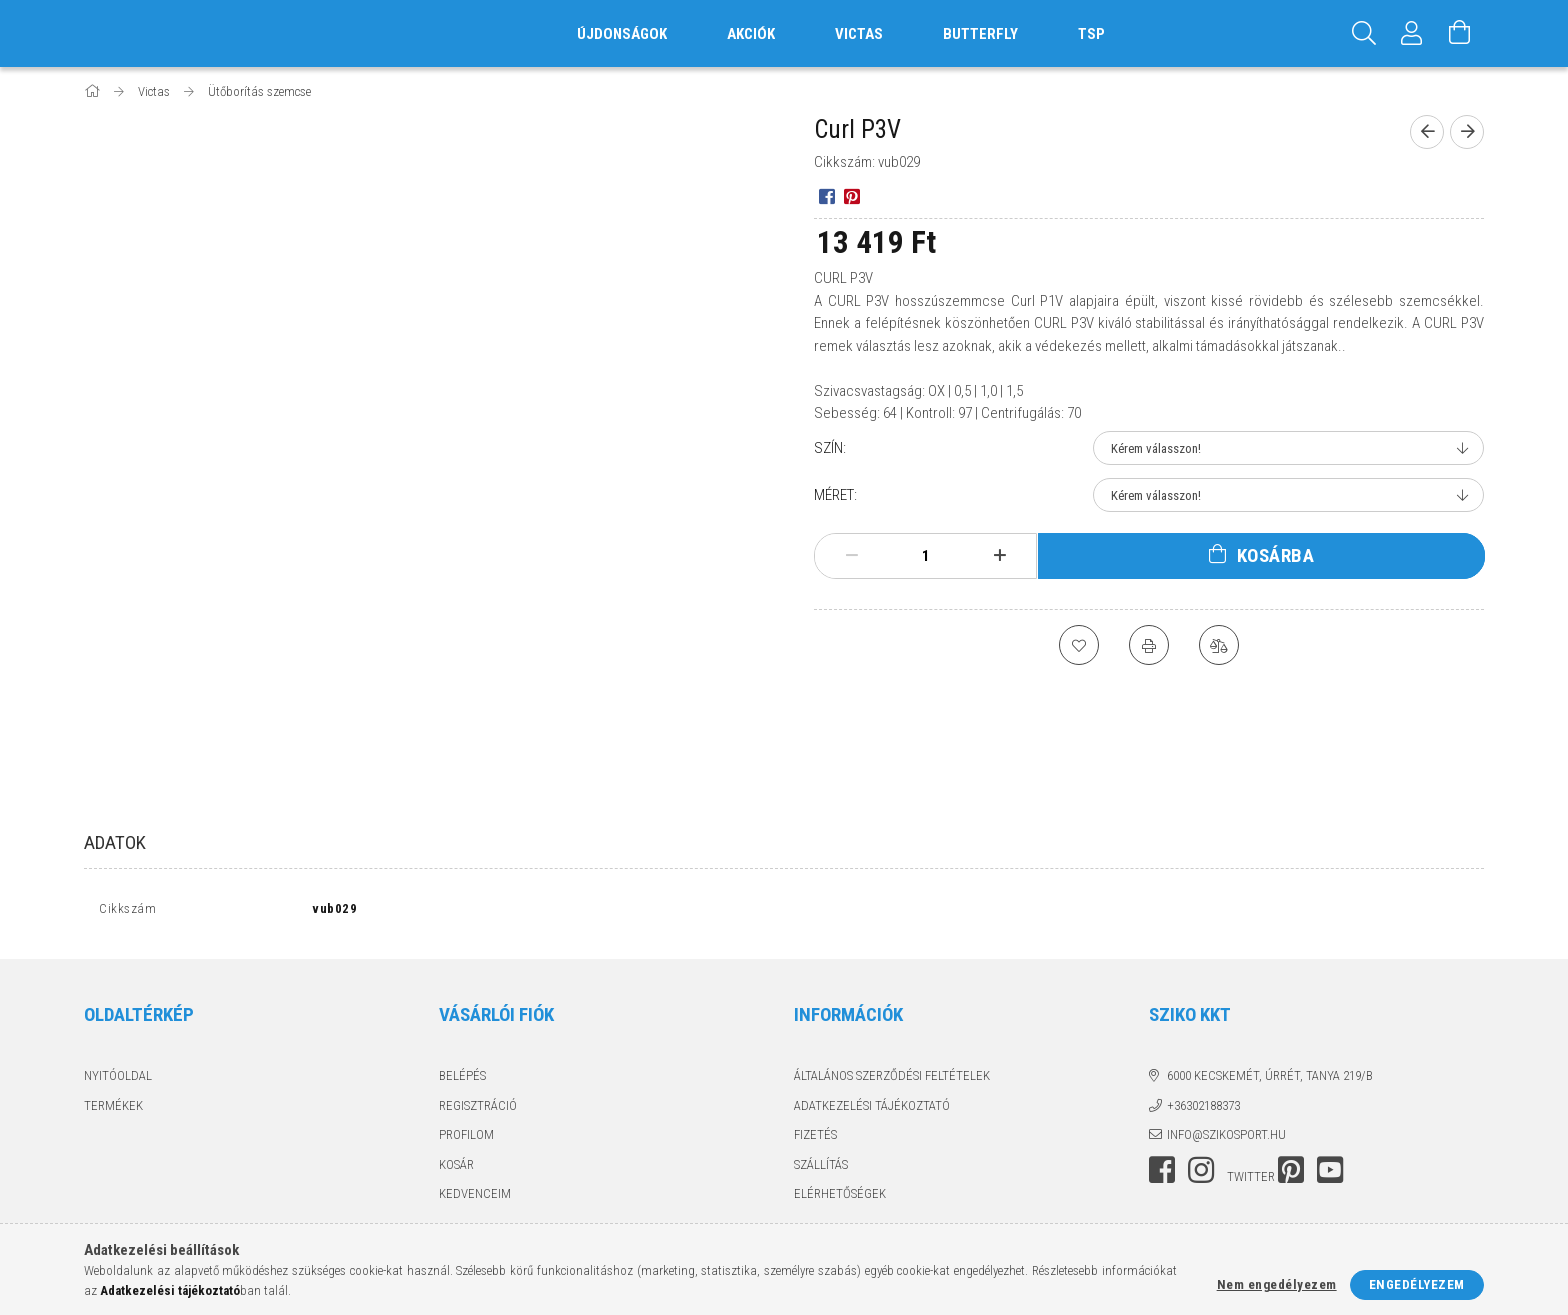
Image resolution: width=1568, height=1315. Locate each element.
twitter (1251, 1180)
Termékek (113, 1109)
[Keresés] (1364, 33)
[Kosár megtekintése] (1460, 33)
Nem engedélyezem (1277, 1284)
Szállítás (821, 1168)
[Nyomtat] (1149, 645)
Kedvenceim (475, 1198)
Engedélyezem (1417, 1284)
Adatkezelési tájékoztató (872, 1109)
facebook (1162, 1174)
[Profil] (1412, 33)
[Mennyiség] (926, 556)
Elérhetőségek (840, 1198)
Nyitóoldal (118, 1080)
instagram (1201, 1174)
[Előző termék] (1427, 132)
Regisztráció (478, 1109)
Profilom (466, 1139)
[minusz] (852, 556)
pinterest (1291, 1174)
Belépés (462, 1080)
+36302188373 (1203, 1109)
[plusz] (1000, 556)
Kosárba (1276, 555)
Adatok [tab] (115, 842)
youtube (1330, 1174)
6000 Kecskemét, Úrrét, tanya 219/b (1270, 1080)
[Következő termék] (1467, 132)
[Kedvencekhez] (1079, 645)
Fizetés (815, 1139)
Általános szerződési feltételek (892, 1080)
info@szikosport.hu (1226, 1139)
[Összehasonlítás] (1219, 645)
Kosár (456, 1168)
